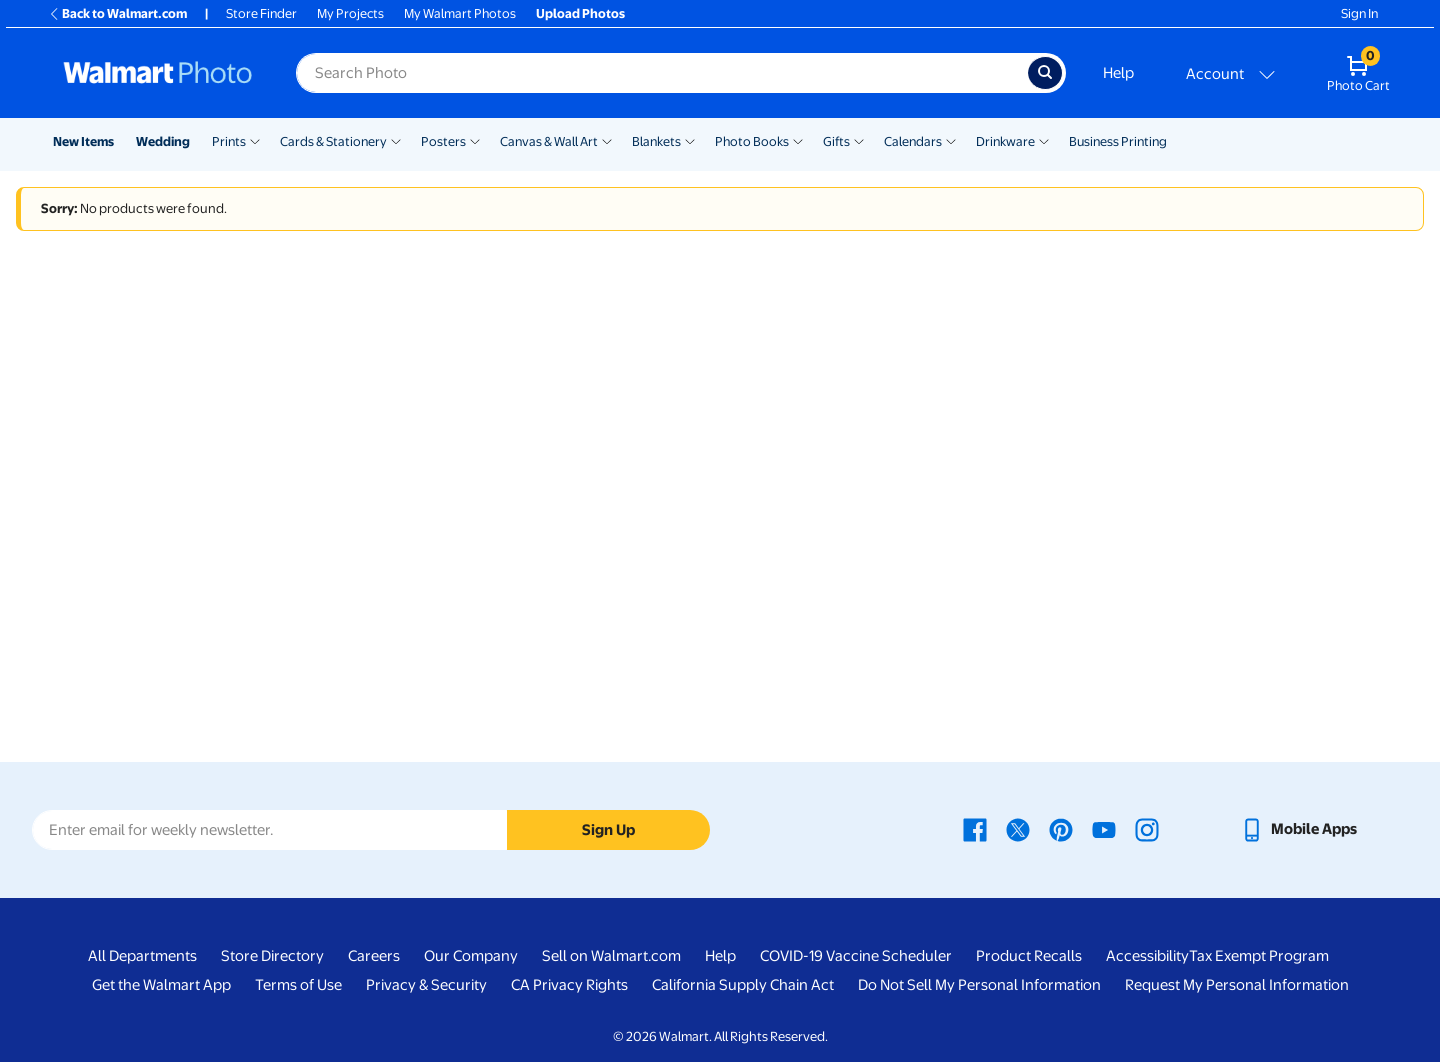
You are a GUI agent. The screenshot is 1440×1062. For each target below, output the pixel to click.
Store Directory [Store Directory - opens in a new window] (272, 956)
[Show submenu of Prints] (255, 140)
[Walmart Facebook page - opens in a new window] (975, 829)
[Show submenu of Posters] (475, 140)
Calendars (913, 141)
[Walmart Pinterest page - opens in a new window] (1061, 829)
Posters (443, 141)
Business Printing (1118, 141)
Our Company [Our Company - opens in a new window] (471, 956)
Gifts (836, 141)
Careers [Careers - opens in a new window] (374, 956)
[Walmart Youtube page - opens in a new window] (1104, 829)
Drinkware (1005, 141)
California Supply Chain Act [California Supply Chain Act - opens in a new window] (743, 985)
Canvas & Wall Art (549, 141)
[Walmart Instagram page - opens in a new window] (1147, 829)
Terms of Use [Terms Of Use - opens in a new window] (298, 985)
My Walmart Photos (460, 13)
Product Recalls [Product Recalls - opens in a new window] (1029, 956)
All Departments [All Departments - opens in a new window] (142, 956)
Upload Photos (580, 13)
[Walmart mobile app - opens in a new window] (1298, 829)
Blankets (656, 141)
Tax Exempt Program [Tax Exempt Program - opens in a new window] (1259, 956)
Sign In (1359, 13)
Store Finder (261, 13)
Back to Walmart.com (117, 13)
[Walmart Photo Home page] (158, 73)
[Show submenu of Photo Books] (798, 140)
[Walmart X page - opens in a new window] (1018, 829)
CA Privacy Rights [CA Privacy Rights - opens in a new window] (569, 985)
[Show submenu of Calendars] (951, 140)
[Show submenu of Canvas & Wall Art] (607, 140)
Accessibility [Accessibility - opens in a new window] (1147, 956)
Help (1118, 73)
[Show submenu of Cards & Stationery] (396, 140)
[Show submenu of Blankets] (690, 140)
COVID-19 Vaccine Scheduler (856, 956)
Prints (229, 141)
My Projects (350, 13)
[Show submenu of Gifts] (859, 140)
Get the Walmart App (161, 985)
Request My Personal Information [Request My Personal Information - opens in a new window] (1237, 985)
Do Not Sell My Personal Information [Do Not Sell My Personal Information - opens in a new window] (979, 985)
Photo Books (752, 141)
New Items (83, 141)
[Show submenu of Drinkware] (1044, 140)
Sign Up (608, 830)
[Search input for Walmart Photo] (662, 73)
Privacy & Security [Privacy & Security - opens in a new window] (426, 985)
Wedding (163, 141)
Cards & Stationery (333, 141)
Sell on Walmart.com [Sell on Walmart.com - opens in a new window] (611, 956)
